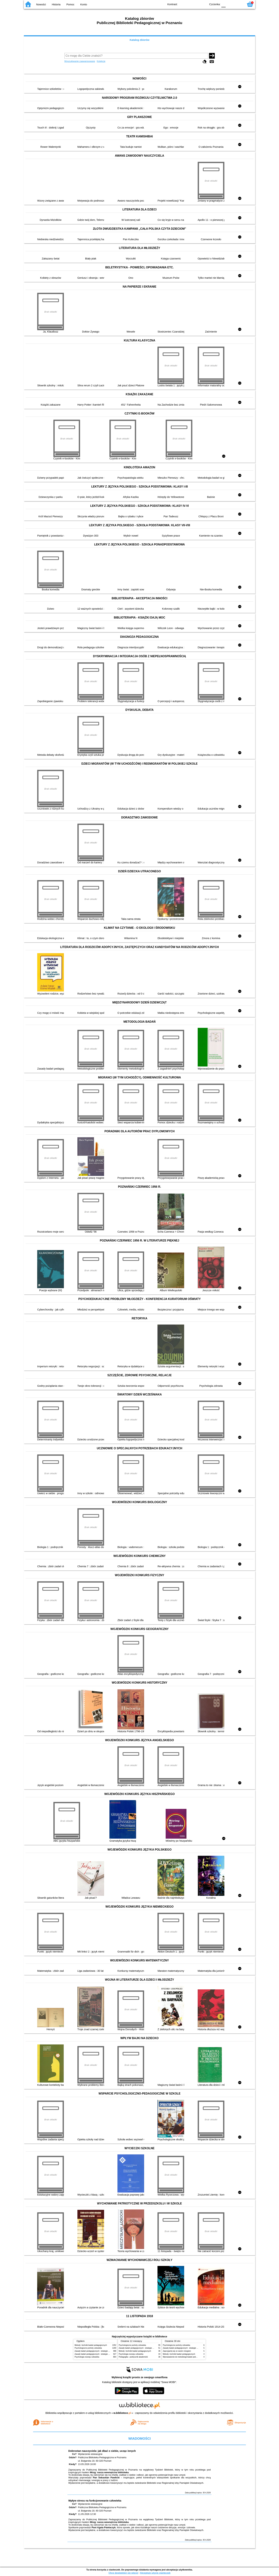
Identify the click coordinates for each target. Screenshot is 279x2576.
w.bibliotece (122, 2413)
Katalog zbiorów (139, 39)
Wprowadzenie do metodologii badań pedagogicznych (184, 2357)
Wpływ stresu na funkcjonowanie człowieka (94, 2500)
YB (196, 4)
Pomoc (70, 4)
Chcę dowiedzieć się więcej (123, 2573)
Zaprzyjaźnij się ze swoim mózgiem (177, 2351)
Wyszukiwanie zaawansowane (79, 61)
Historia (56, 4)
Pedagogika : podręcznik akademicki (133, 2357)
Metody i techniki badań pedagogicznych (91, 2345)
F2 (237, 4)
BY (203, 4)
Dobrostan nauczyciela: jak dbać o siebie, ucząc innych (102, 2450)
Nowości (41, 4)
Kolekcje (101, 61)
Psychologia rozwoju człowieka (87, 2357)
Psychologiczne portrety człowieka (88, 2348)
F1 (229, 4)
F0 (223, 4)
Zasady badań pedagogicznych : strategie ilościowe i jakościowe (100, 2354)
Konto (83, 4)
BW (188, 4)
